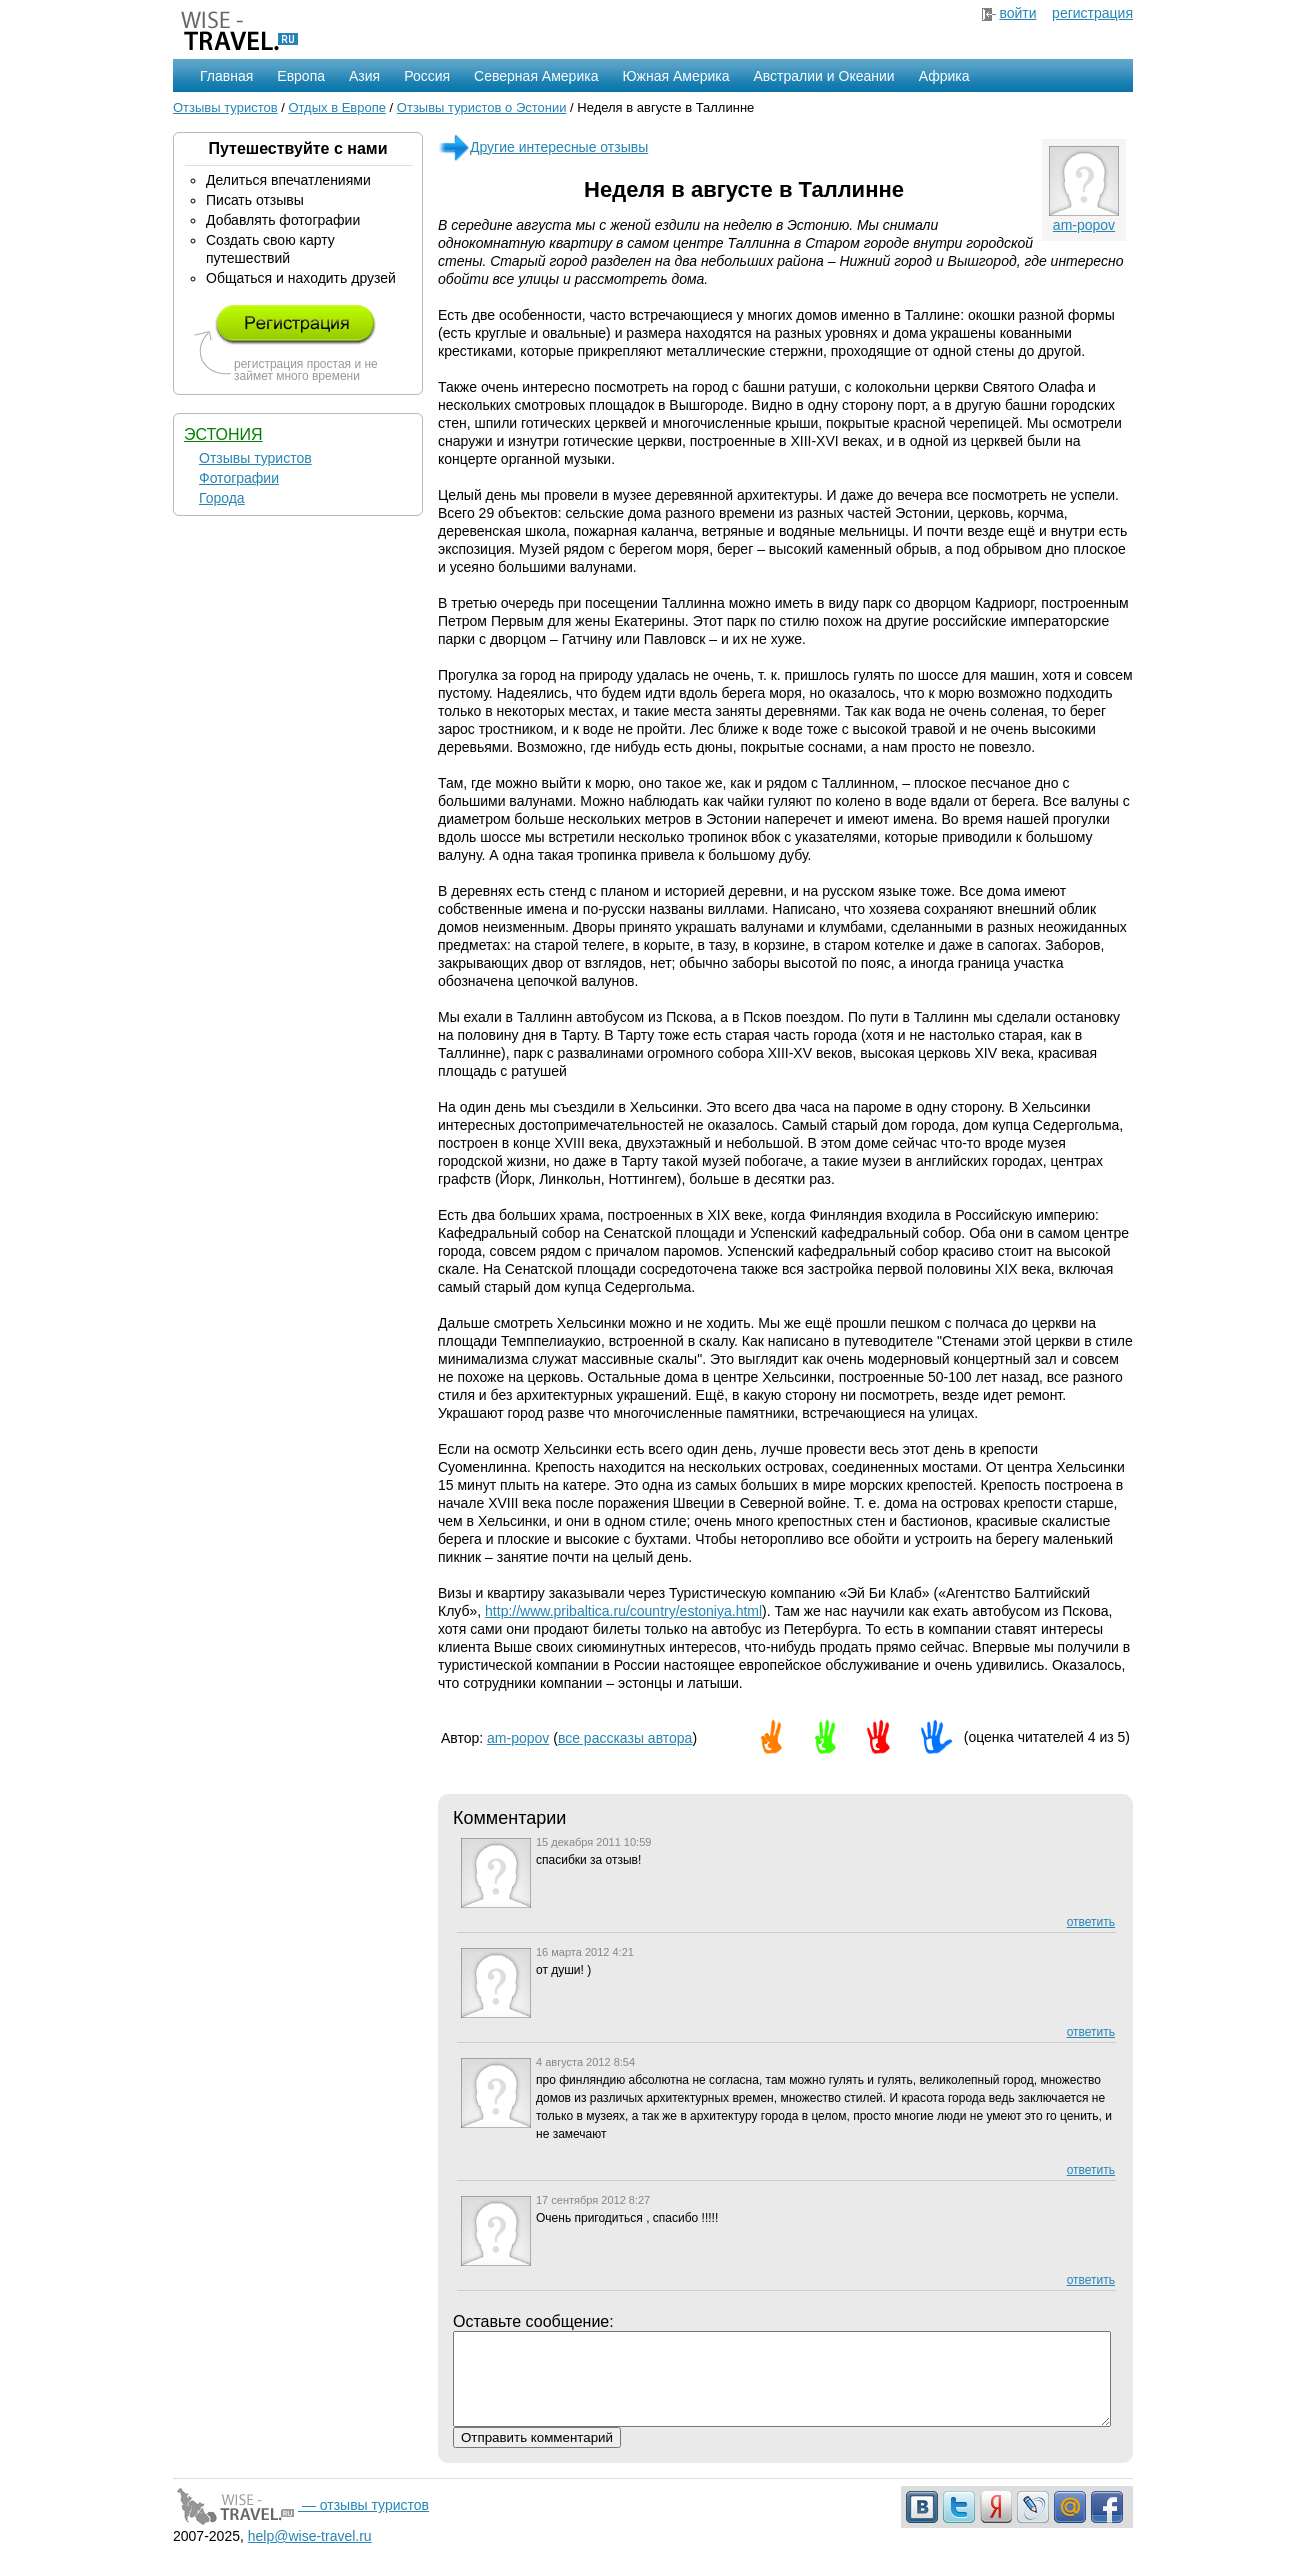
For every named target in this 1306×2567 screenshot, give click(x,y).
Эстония (223, 434)
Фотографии (239, 478)
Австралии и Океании (824, 76)
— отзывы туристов (301, 2523)
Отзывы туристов (225, 107)
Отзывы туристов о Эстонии (482, 107)
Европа (301, 76)
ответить (1091, 1922)
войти (1017, 13)
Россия (427, 76)
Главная (226, 76)
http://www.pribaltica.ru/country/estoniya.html (623, 1611)
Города (222, 498)
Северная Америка (536, 76)
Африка (944, 76)
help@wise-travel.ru (310, 2554)
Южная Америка (675, 76)
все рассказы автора (625, 1738)
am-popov (1084, 225)
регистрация (1092, 13)
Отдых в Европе (337, 107)
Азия (364, 76)
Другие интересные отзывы (543, 147)
